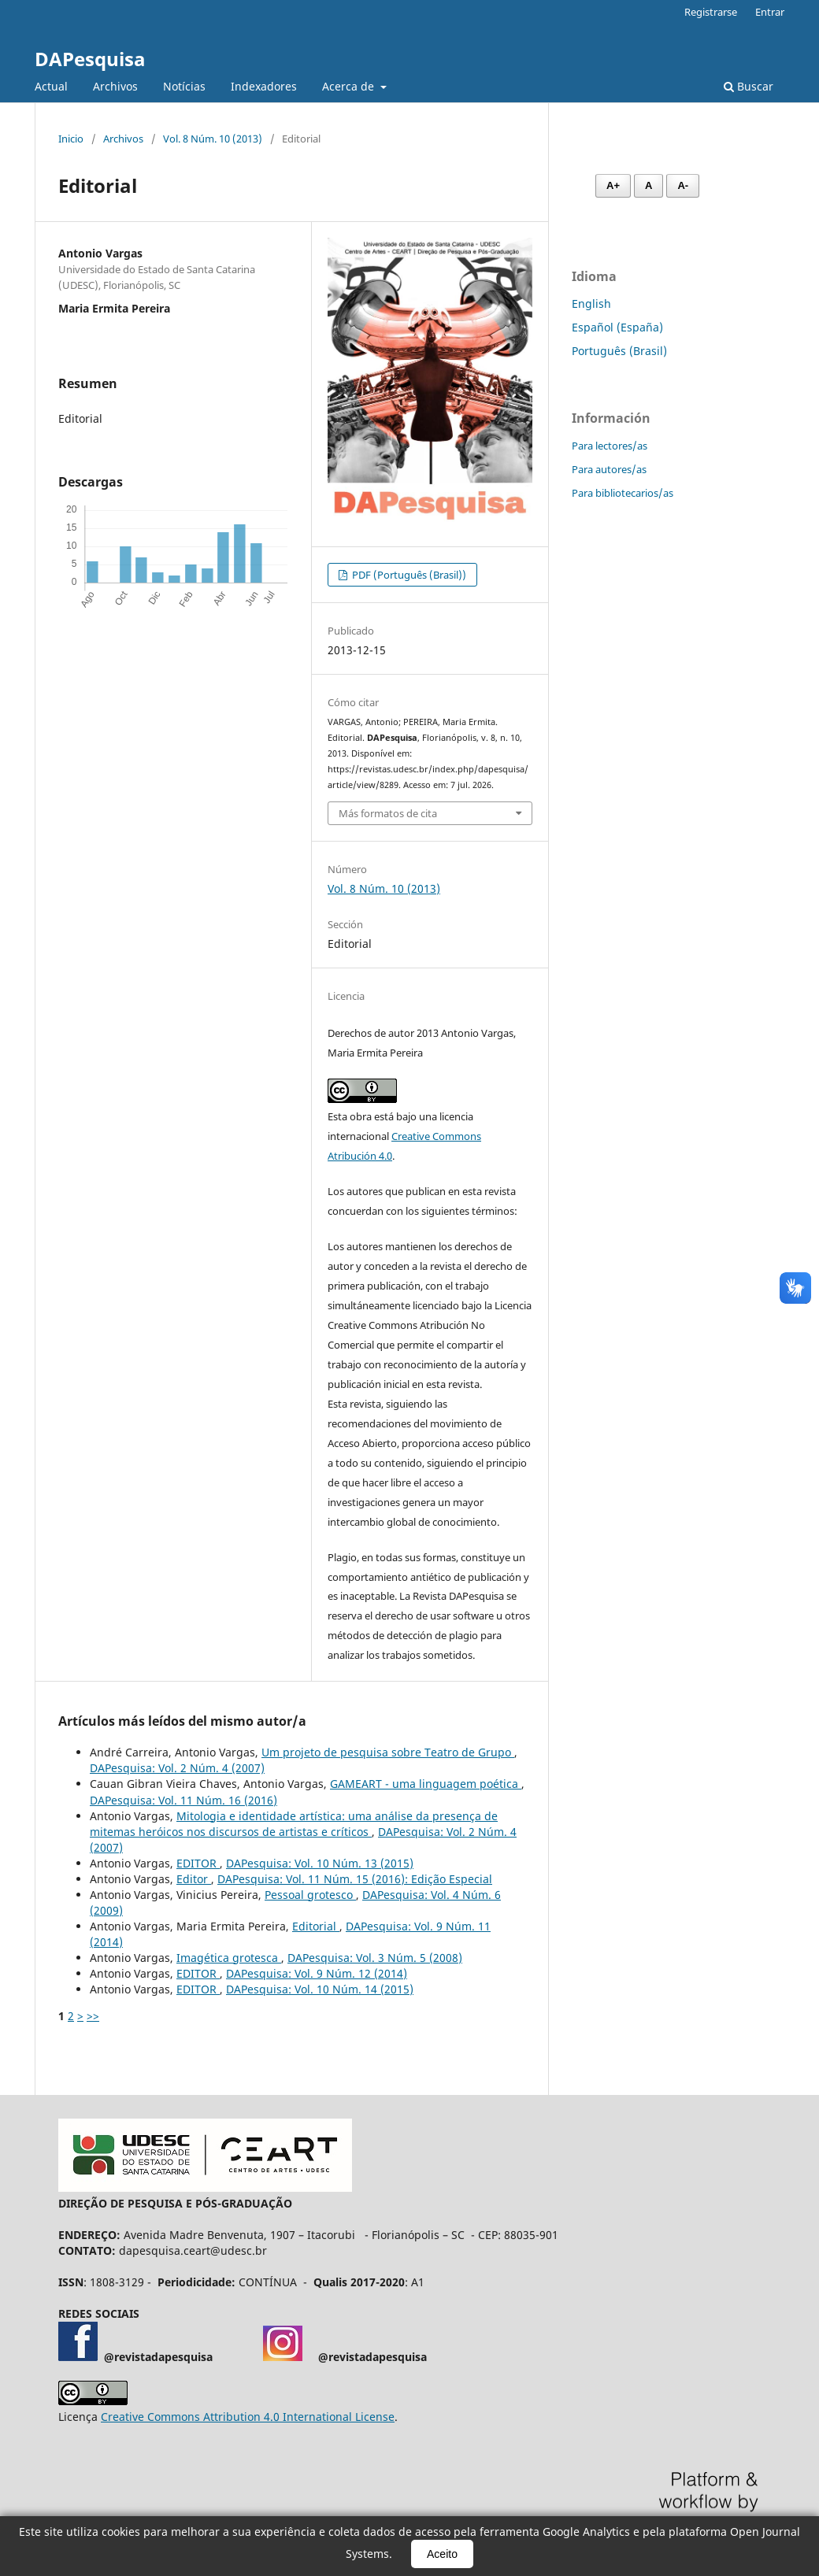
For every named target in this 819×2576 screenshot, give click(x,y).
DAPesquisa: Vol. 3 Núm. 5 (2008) (374, 1957)
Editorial (315, 1926)
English (591, 303)
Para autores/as (609, 469)
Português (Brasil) (619, 350)
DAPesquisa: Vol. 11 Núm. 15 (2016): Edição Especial (354, 1878)
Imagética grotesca (228, 1957)
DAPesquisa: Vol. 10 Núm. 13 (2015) (319, 1863)
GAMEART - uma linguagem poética (425, 1783)
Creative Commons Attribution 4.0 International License (248, 2416)
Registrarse (710, 12)
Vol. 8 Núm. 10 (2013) (212, 138)
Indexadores (264, 86)
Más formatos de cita (388, 813)
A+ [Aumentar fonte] (613, 185)
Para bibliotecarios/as (622, 493)
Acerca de (349, 86)
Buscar (748, 86)
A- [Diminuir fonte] (682, 185)
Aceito (442, 2554)
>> (93, 2015)
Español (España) (617, 327)
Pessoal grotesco (310, 1894)
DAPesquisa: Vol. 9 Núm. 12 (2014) (316, 1973)
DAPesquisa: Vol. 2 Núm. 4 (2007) (177, 1767)
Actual (51, 86)
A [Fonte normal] (648, 185)
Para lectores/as (609, 446)
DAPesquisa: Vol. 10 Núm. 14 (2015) (319, 1989)
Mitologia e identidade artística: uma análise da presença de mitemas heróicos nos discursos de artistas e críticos (294, 1823)
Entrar (769, 12)
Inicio (70, 138)
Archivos (115, 86)
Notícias (184, 86)
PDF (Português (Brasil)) (408, 575)
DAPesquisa (90, 59)
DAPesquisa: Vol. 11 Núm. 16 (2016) (183, 1800)
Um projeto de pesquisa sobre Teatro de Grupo (387, 1752)
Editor (193, 1878)
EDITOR (198, 1863)
